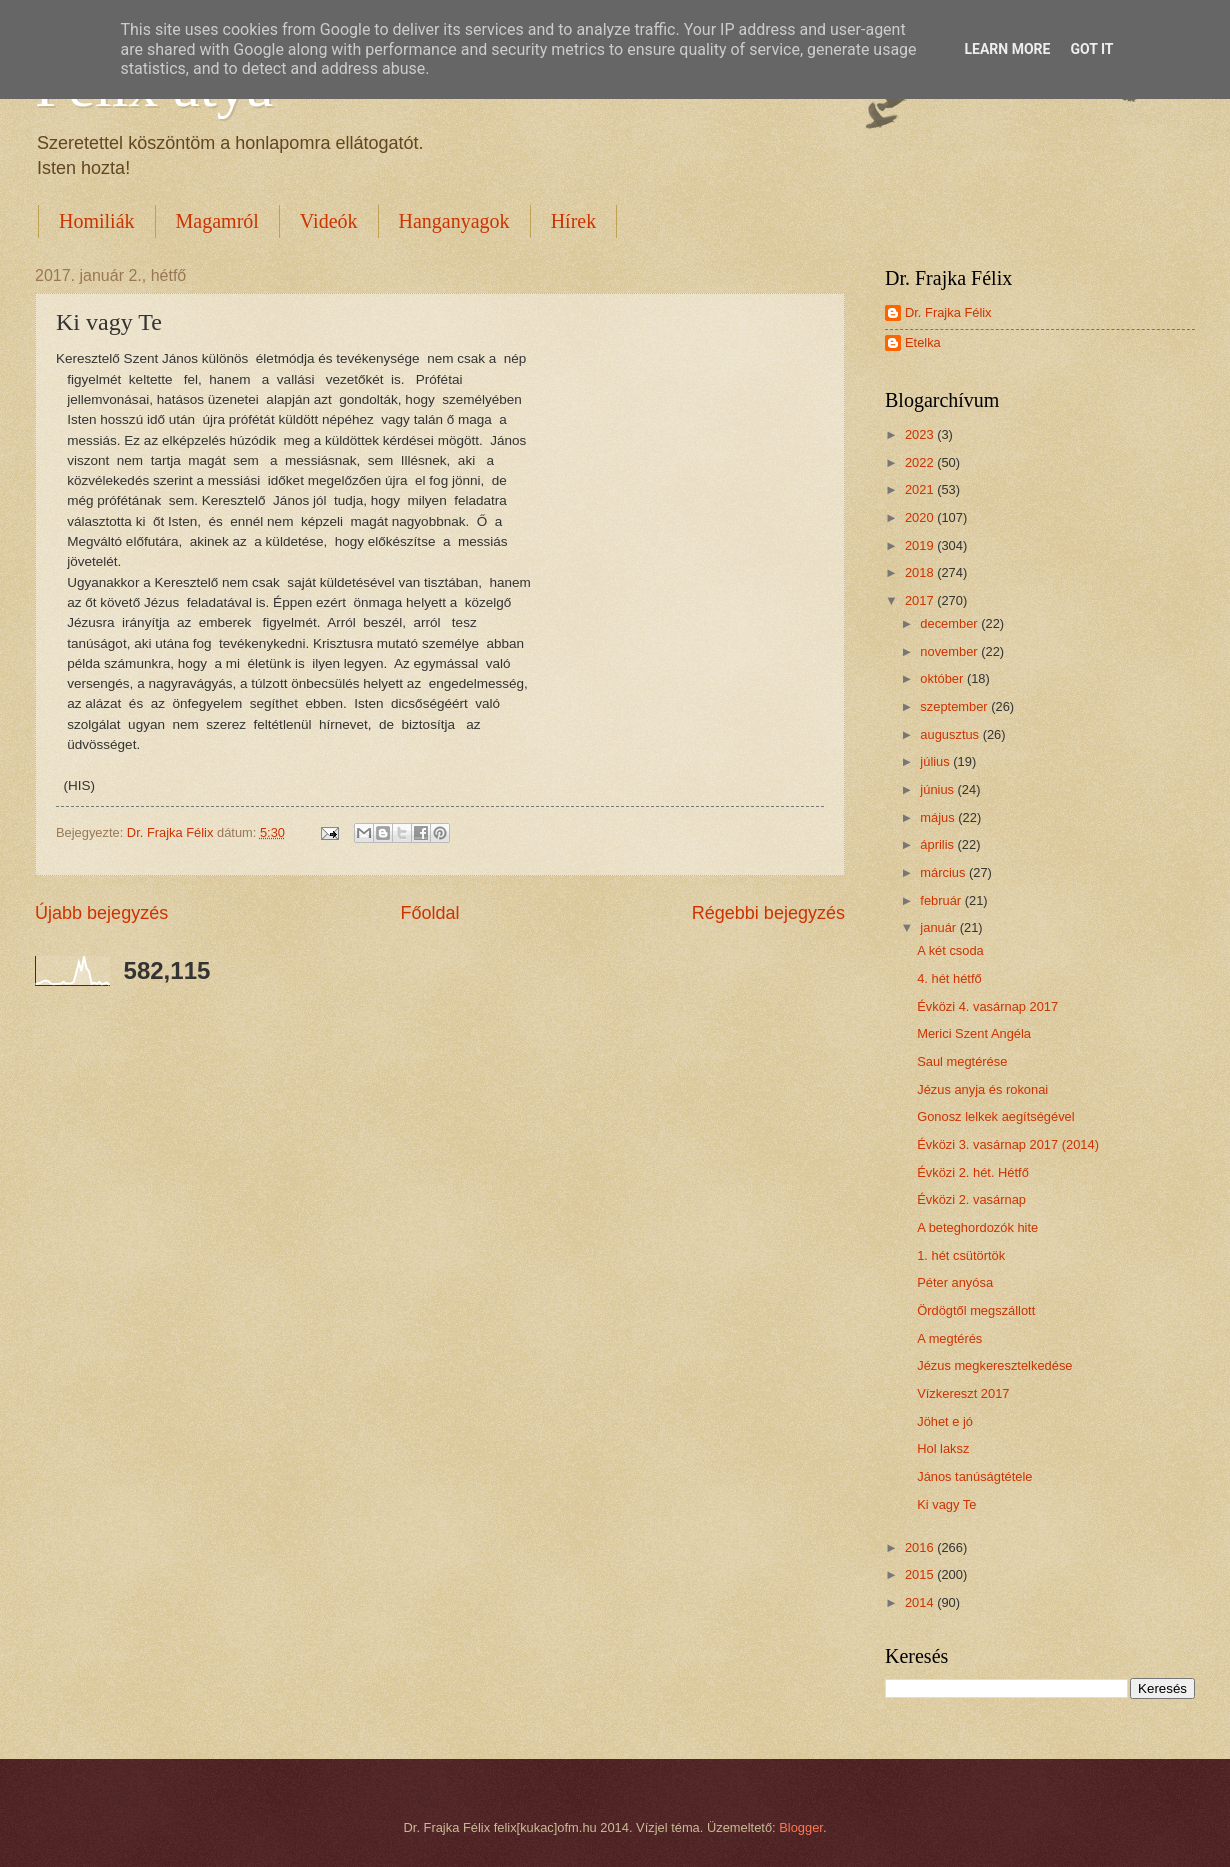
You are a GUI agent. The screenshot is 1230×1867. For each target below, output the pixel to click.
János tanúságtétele (974, 1476)
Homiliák (97, 221)
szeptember (955, 706)
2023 (921, 434)
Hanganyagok (454, 221)
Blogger (801, 1827)
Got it (1091, 49)
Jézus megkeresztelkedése (994, 1365)
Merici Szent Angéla (974, 1033)
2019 (921, 545)
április (938, 844)
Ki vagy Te (946, 1504)
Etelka (923, 342)
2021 (921, 489)
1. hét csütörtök (961, 1255)
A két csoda (950, 950)
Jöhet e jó (945, 1421)
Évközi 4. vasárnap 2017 (987, 1006)
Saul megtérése (962, 1061)
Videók (329, 221)
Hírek (574, 221)
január (939, 927)
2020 (921, 517)
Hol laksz (943, 1448)
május (939, 817)
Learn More (1007, 49)
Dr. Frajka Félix (948, 312)
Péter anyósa (955, 1282)
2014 (921, 1602)
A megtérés (949, 1338)
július (936, 761)
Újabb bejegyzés (101, 913)
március (944, 872)
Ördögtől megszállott (976, 1310)
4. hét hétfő (949, 978)
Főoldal (429, 913)
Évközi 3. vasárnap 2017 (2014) (1008, 1144)
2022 (921, 462)
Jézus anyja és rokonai (982, 1089)
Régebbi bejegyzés (768, 913)
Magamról (217, 221)
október (943, 678)
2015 (921, 1574)
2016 (921, 1547)
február (942, 900)
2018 (921, 572)
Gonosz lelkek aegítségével (995, 1116)
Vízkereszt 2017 (963, 1393)
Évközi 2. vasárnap (971, 1199)
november (950, 651)
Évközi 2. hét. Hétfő (973, 1172)
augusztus (951, 734)
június (938, 789)
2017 (921, 600)
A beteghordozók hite (977, 1227)
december (950, 623)
